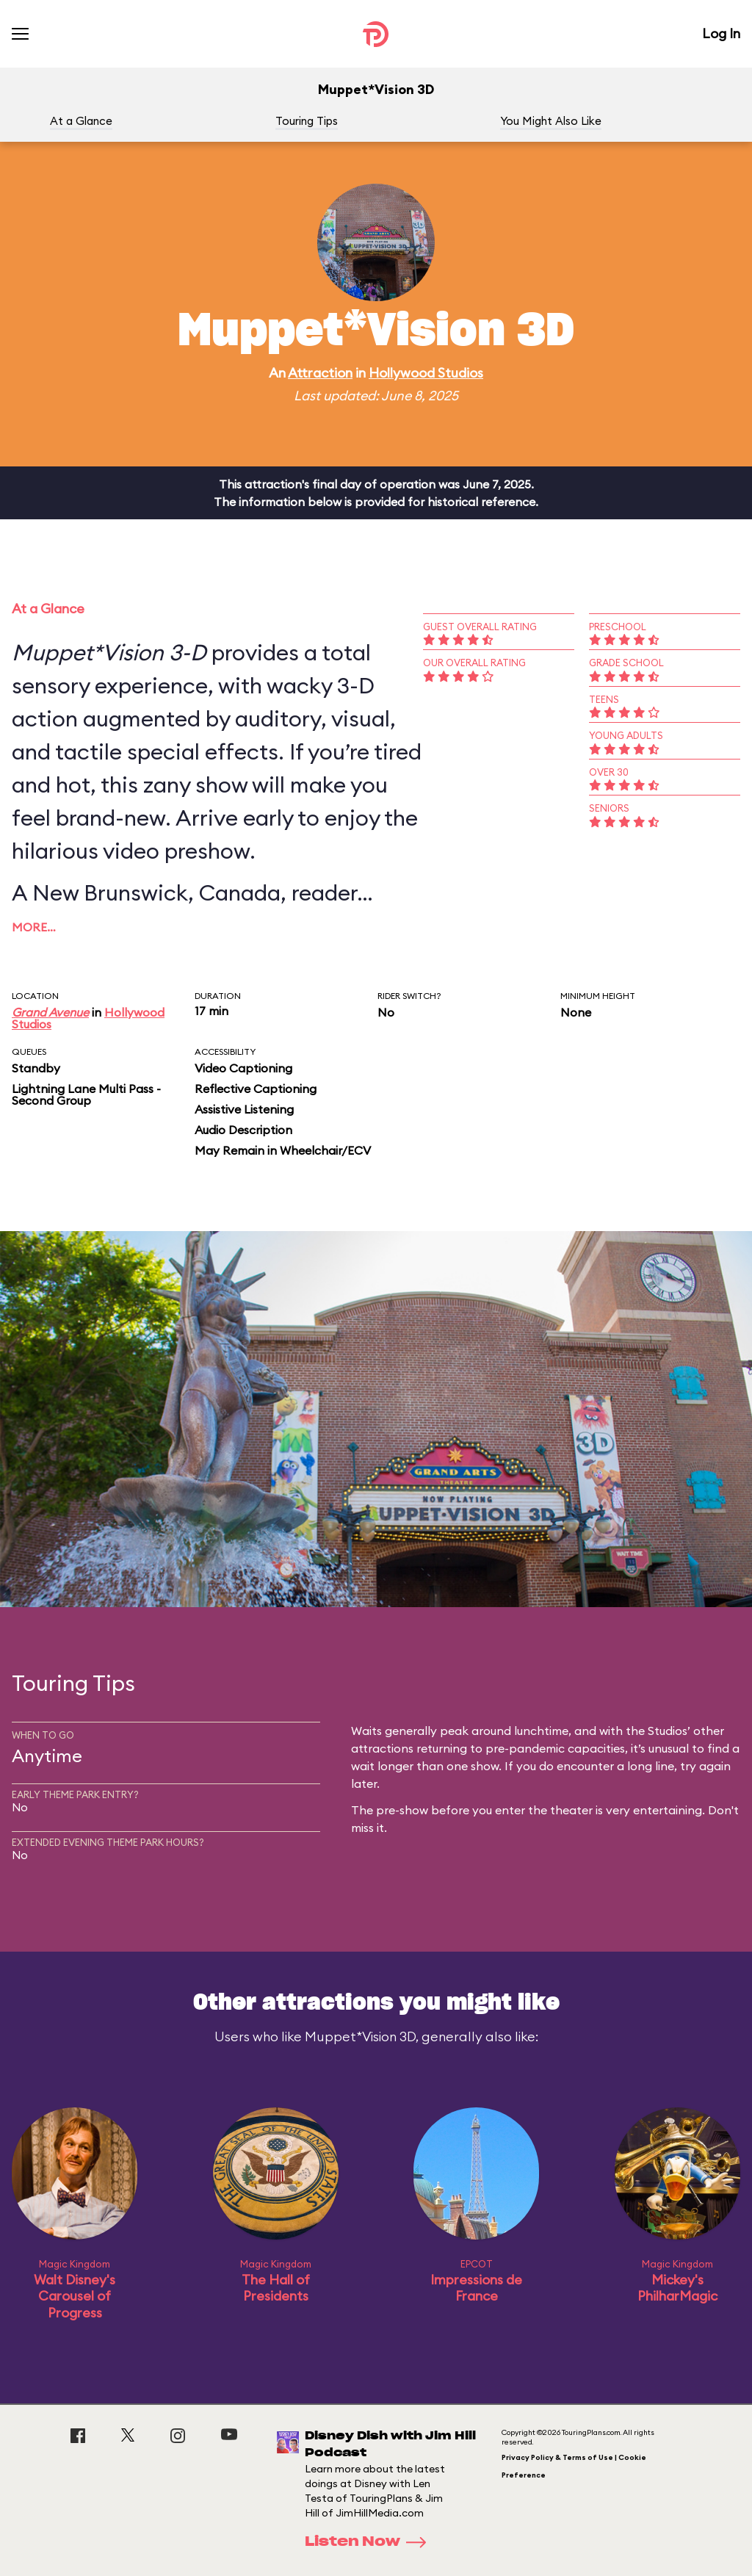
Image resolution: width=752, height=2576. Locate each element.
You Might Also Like (550, 121)
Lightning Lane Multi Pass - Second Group (86, 1094)
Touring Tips (306, 121)
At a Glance (81, 121)
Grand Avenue (50, 1012)
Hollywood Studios (426, 372)
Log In (721, 33)
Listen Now (370, 2542)
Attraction (320, 372)
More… (34, 927)
